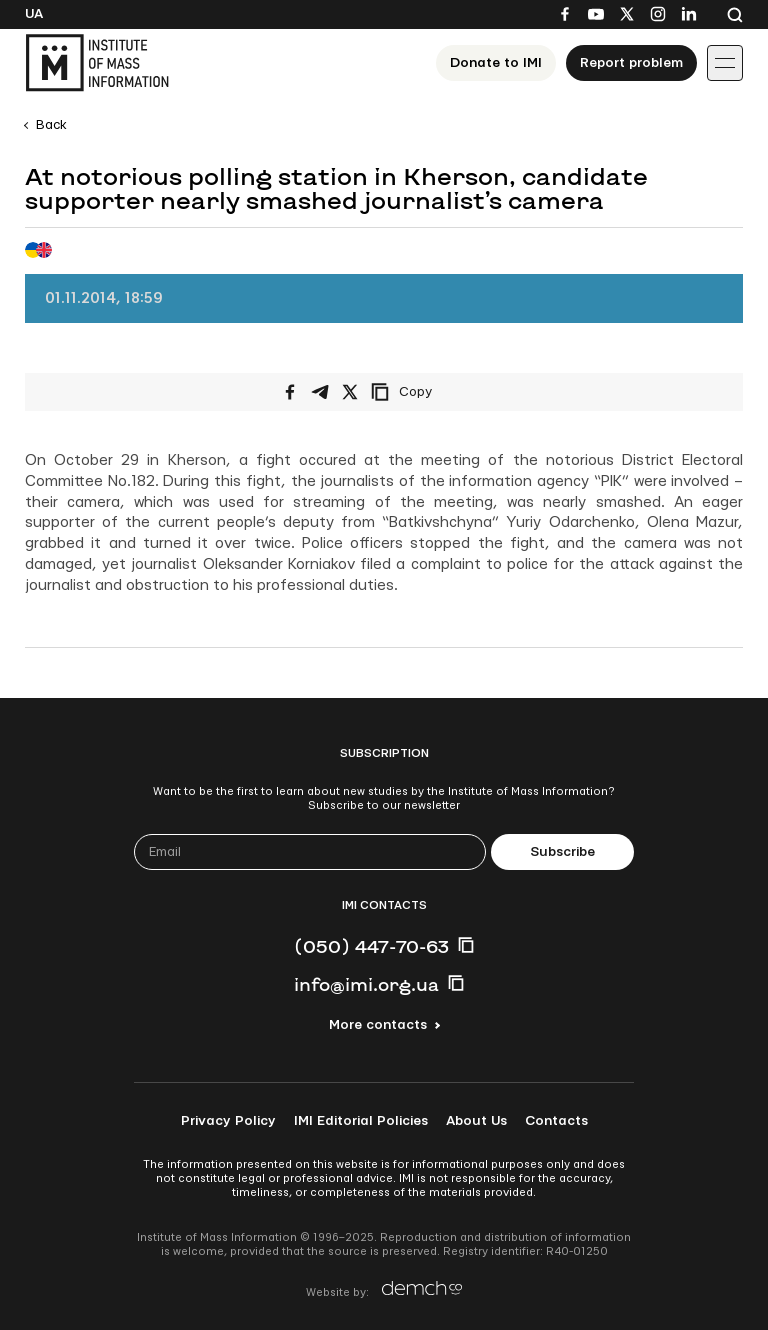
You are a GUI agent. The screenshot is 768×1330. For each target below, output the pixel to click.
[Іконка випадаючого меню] (725, 63)
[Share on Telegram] (320, 392)
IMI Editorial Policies (361, 1121)
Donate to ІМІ (496, 63)
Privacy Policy (228, 1121)
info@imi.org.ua (366, 984)
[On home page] (97, 63)
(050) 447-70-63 (371, 946)
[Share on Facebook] (290, 392)
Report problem (631, 63)
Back (51, 125)
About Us (476, 1121)
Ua (34, 14)
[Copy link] (429, 392)
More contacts (378, 1025)
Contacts (556, 1121)
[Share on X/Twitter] (350, 392)
